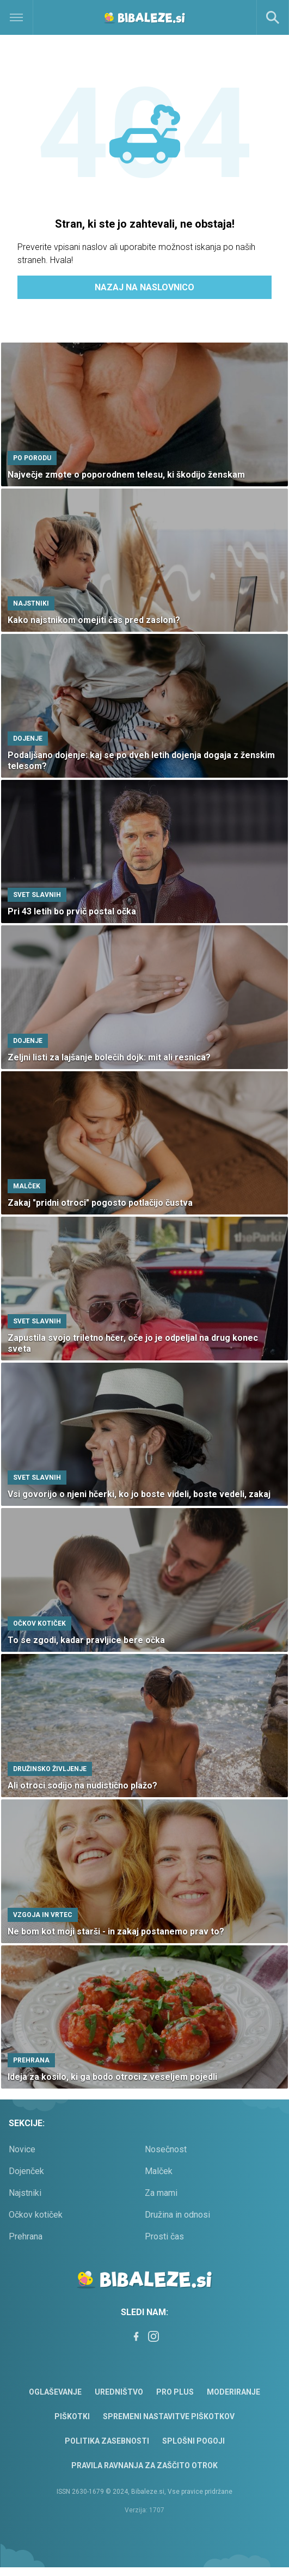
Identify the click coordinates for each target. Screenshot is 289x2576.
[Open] (36, 17)
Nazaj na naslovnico (144, 287)
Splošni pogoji (193, 2441)
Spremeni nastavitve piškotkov (169, 2416)
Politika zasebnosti (107, 2441)
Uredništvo (119, 2392)
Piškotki (72, 2416)
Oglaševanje (55, 2392)
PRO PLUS (175, 2392)
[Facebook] (136, 2336)
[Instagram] (153, 2336)
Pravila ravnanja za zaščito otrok (144, 2465)
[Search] (272, 17)
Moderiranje (233, 2392)
